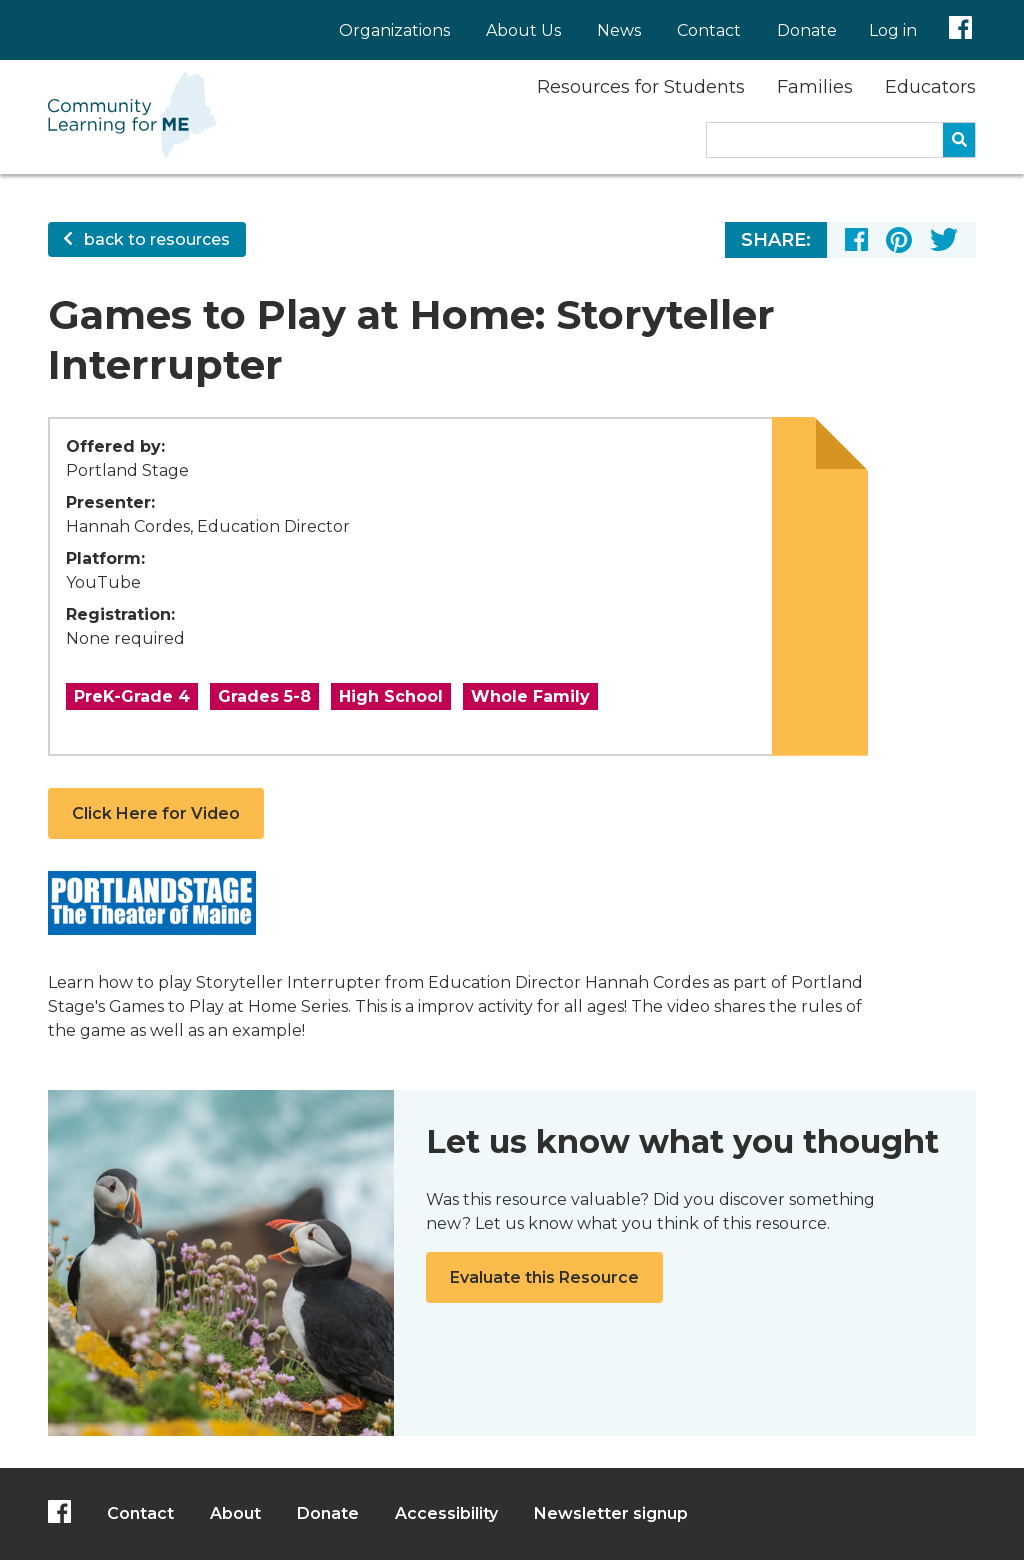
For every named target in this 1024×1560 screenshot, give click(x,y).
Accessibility (446, 1513)
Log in (893, 30)
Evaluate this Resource (544, 1277)
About (235, 1513)
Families (815, 87)
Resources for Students (641, 87)
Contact (709, 30)
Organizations (394, 30)
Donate (807, 30)
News (619, 30)
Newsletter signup (611, 1513)
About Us (523, 30)
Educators (930, 87)
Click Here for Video (156, 813)
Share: (776, 240)
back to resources (147, 239)
